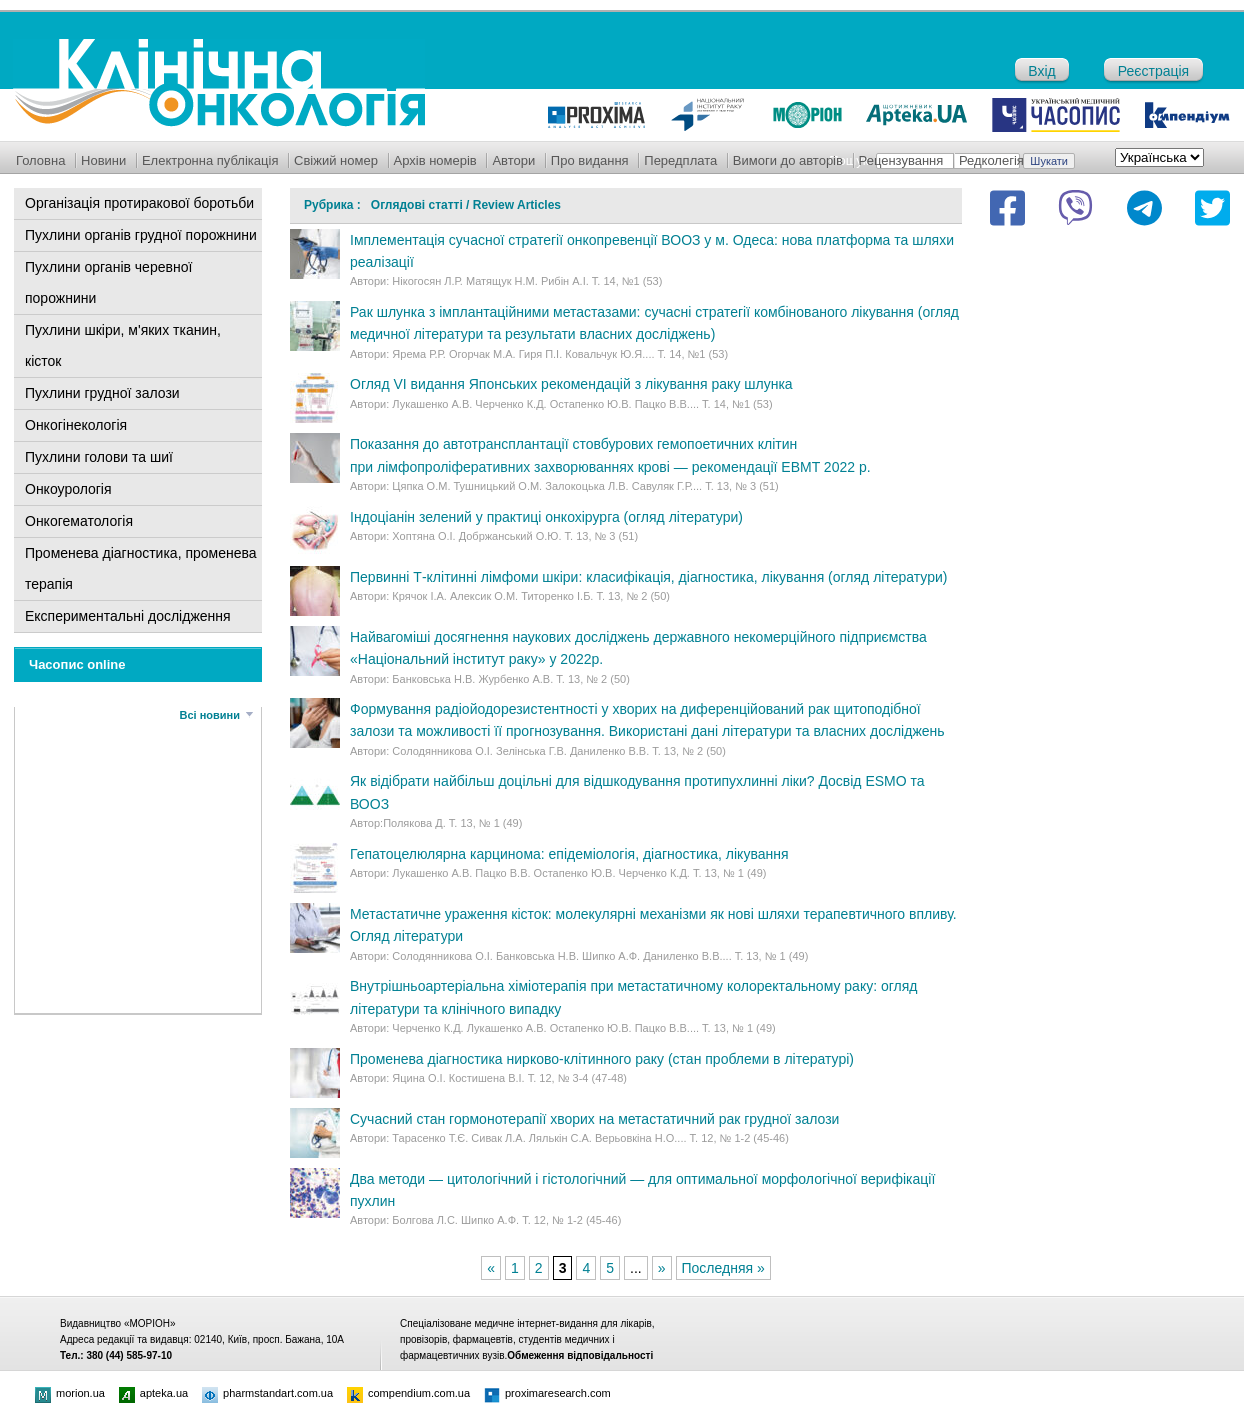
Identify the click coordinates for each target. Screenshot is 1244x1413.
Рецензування (901, 160)
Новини (103, 160)
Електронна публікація (210, 160)
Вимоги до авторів (788, 160)
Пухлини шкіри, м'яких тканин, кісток (123, 345)
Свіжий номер (336, 160)
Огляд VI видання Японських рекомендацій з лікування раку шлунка (571, 384)
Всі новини (210, 715)
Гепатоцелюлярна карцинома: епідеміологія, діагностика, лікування (569, 854)
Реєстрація (1153, 71)
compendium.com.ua (408, 1393)
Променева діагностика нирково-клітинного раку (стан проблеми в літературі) (602, 1059)
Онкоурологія (68, 489)
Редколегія (991, 160)
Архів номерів (435, 160)
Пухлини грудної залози (102, 393)
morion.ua (70, 1393)
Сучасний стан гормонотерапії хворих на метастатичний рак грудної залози (594, 1119)
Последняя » (723, 1268)
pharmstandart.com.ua (267, 1393)
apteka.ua (153, 1393)
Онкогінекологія (76, 425)
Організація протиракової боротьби (139, 203)
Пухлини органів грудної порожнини (141, 235)
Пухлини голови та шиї (99, 457)
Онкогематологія (79, 521)
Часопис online (77, 664)
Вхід (1041, 71)
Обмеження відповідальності (580, 1355)
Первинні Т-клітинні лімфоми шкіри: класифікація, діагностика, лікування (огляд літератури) (648, 577)
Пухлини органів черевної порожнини (108, 282)
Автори (513, 160)
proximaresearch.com (547, 1393)
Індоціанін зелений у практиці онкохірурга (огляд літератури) (546, 517)
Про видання (590, 160)
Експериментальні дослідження (128, 616)
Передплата (680, 160)
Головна (40, 160)
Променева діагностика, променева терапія (141, 568)
